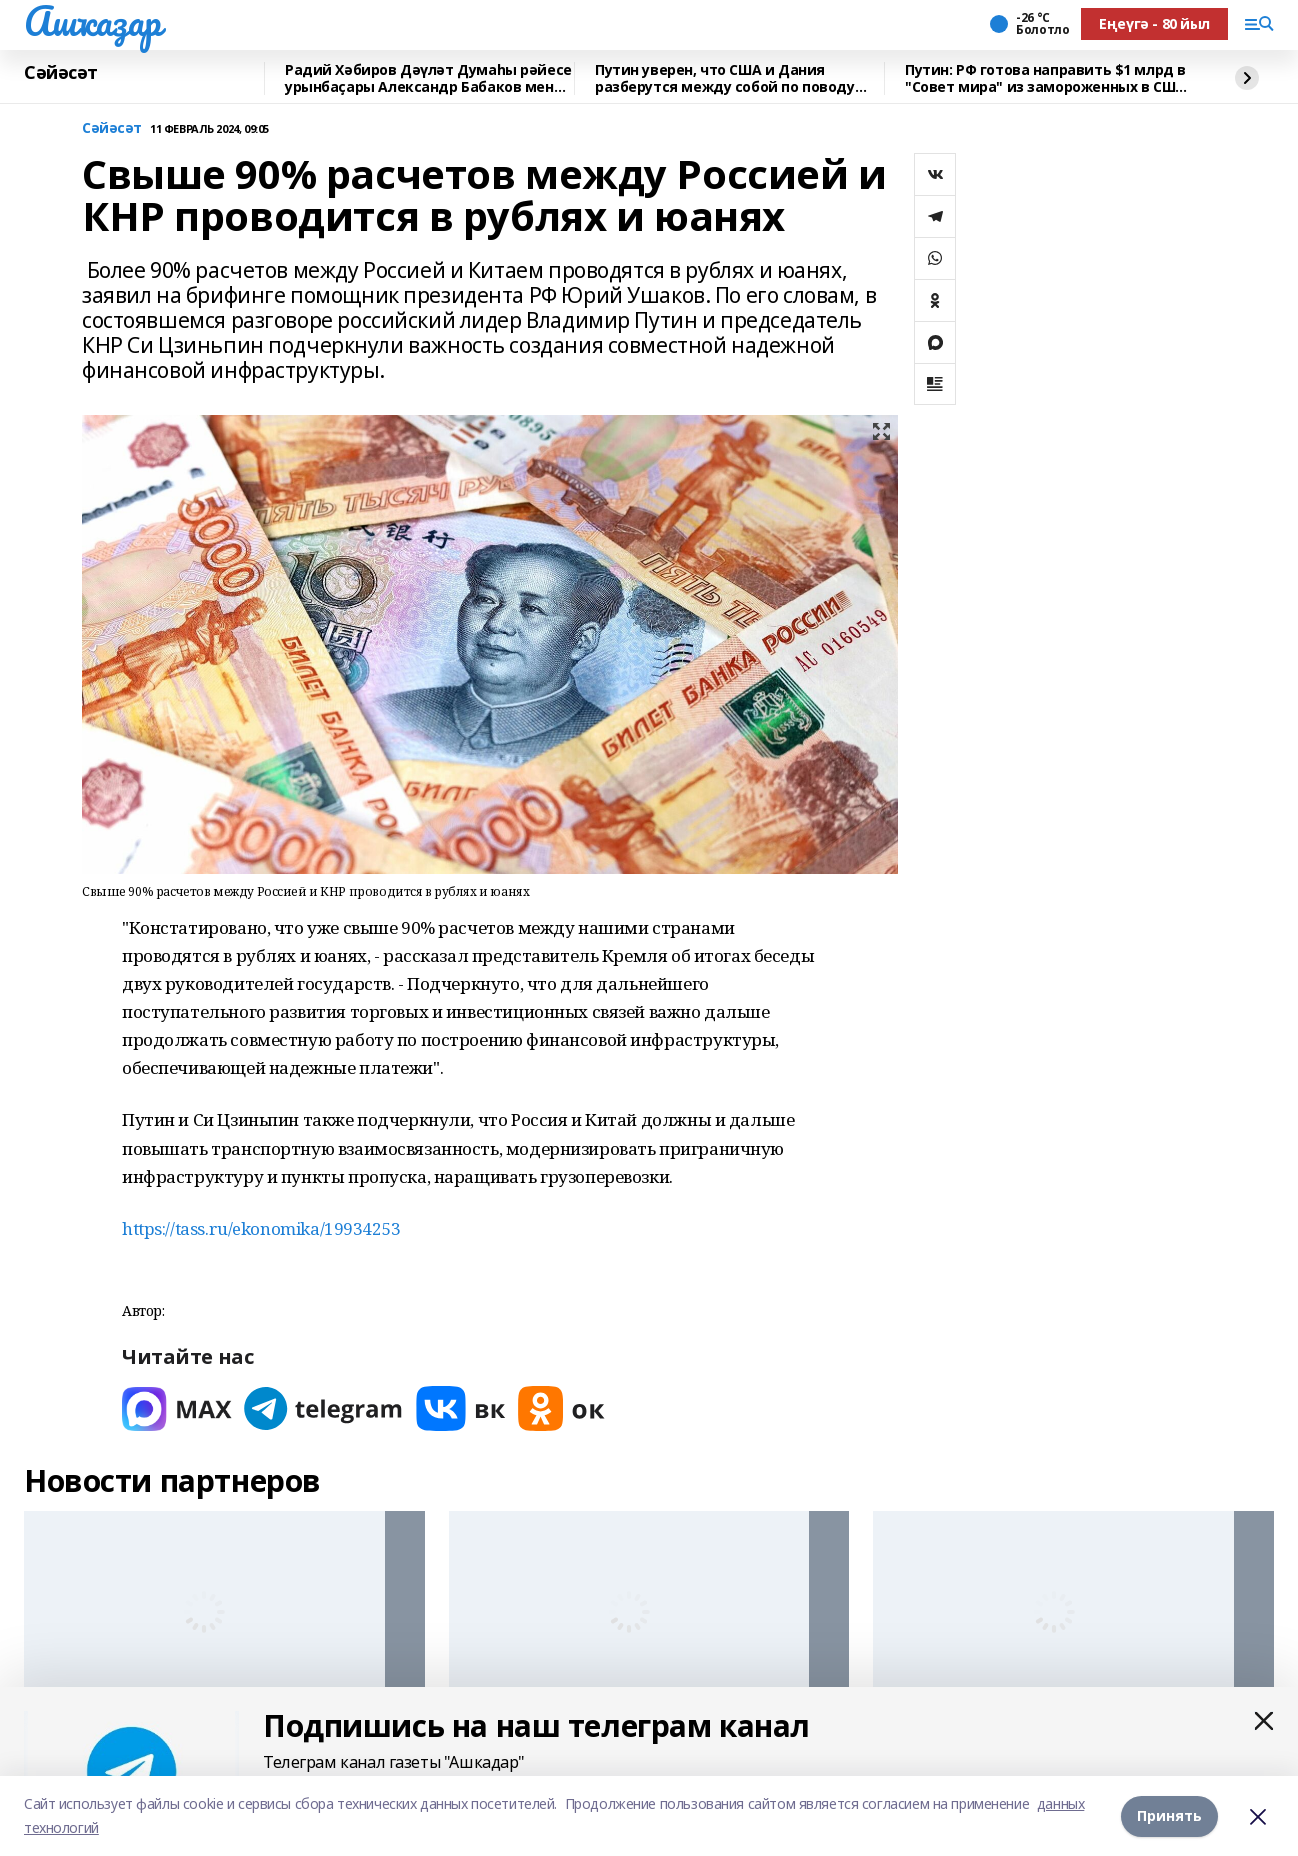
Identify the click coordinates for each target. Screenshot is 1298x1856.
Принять (1169, 1815)
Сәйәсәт (61, 73)
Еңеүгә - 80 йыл (1154, 23)
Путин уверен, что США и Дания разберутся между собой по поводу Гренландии (725, 78)
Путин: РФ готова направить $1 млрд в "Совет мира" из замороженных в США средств (1045, 78)
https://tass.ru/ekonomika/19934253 (261, 1228)
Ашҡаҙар (92, 21)
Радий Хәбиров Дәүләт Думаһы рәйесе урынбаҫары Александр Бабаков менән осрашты (428, 78)
